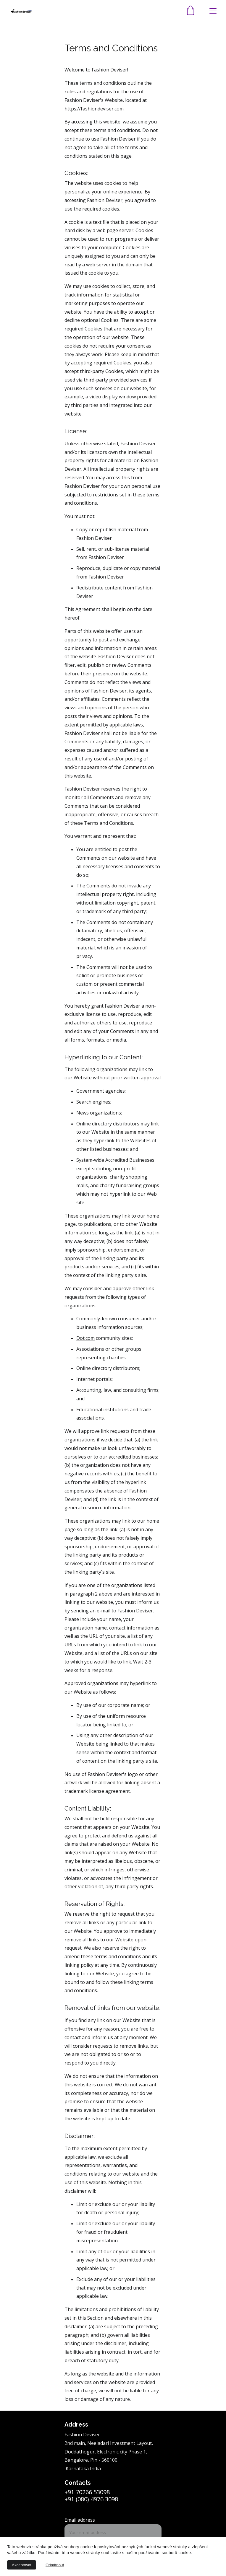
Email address (79, 2520)
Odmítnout (55, 2565)
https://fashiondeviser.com (94, 108)
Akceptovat (21, 2565)
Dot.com (85, 1338)
